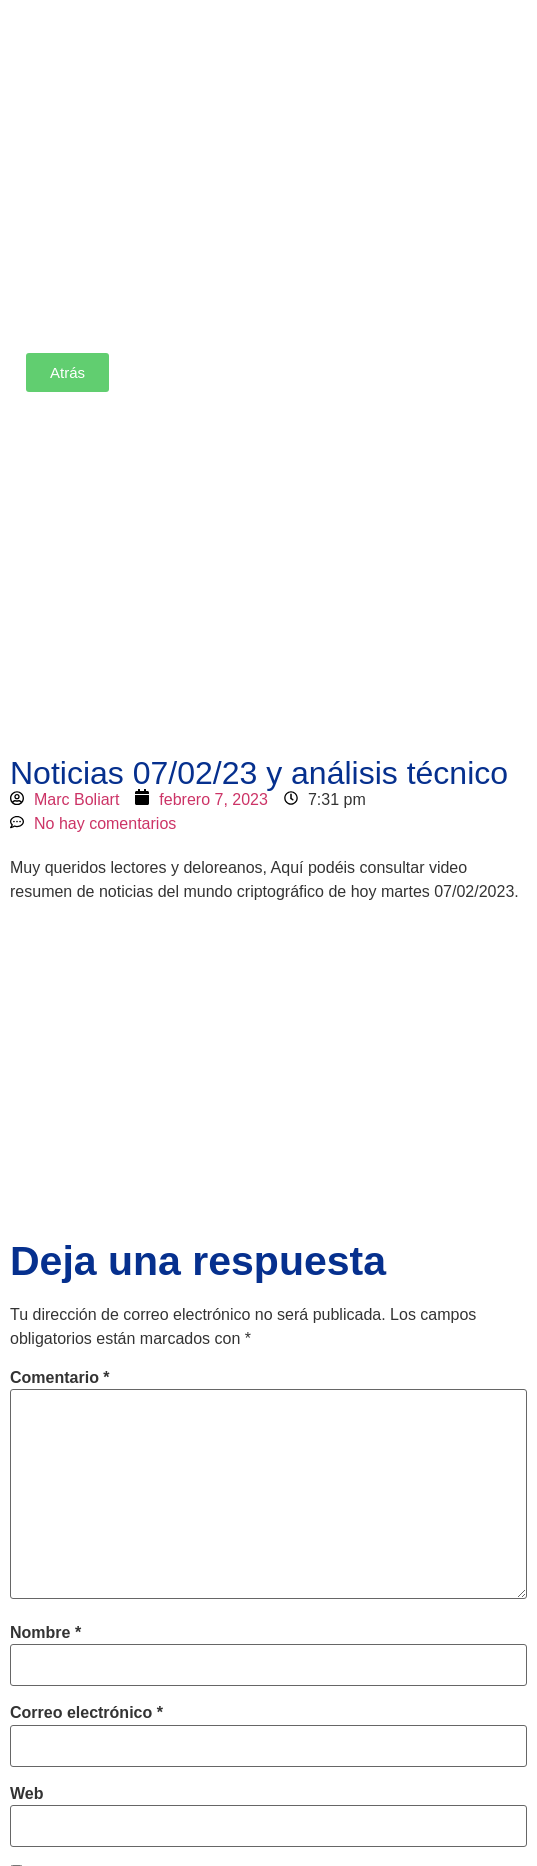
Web (26, 1794)
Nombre (45, 1633)
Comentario (60, 1378)
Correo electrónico (86, 1713)
